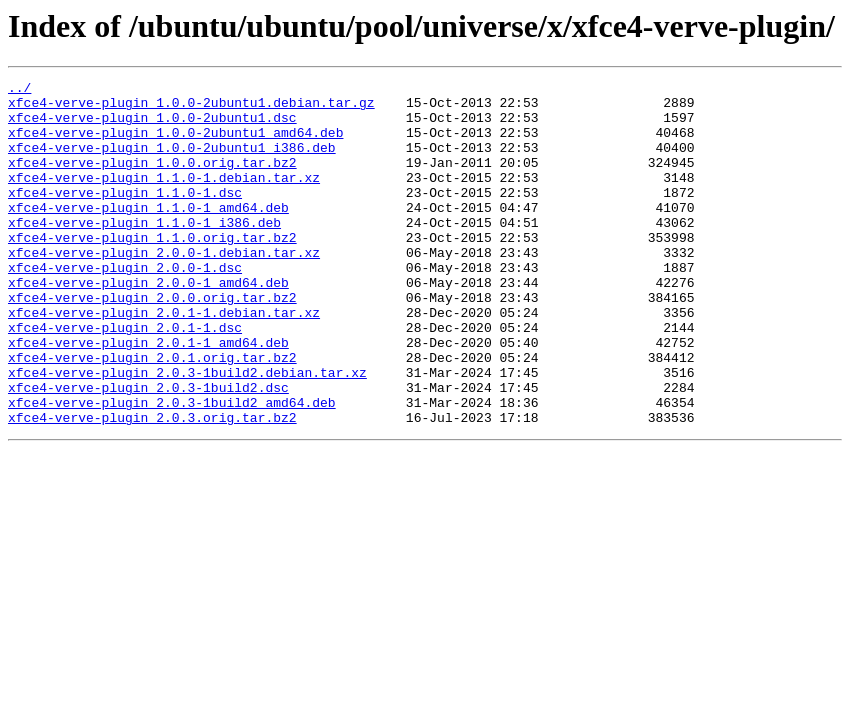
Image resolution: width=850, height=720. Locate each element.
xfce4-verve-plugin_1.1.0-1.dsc (125, 216)
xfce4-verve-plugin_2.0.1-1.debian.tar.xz (164, 360)
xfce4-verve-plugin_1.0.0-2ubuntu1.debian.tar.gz (191, 108)
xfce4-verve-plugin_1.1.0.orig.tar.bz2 (152, 270)
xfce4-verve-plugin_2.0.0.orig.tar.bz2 (152, 342)
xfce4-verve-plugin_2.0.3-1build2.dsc (148, 450)
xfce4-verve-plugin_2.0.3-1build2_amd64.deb (172, 468)
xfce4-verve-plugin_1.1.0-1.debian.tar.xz (164, 198)
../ (19, 90)
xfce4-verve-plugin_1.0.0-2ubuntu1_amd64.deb (175, 144)
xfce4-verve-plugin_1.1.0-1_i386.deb (144, 252)
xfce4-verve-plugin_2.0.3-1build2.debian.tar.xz (187, 432)
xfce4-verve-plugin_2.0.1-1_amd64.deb (148, 396)
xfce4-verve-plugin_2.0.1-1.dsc (125, 378)
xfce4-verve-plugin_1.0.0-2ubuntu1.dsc (152, 126)
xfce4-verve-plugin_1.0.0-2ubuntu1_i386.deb (172, 162)
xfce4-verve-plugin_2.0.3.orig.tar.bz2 (152, 486)
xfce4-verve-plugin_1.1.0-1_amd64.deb (148, 234)
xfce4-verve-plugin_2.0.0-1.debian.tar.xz (164, 288)
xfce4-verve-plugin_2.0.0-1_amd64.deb (148, 324)
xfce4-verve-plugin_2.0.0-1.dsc (125, 306)
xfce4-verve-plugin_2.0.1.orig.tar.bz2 (152, 414)
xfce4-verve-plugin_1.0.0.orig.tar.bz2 (152, 180)
